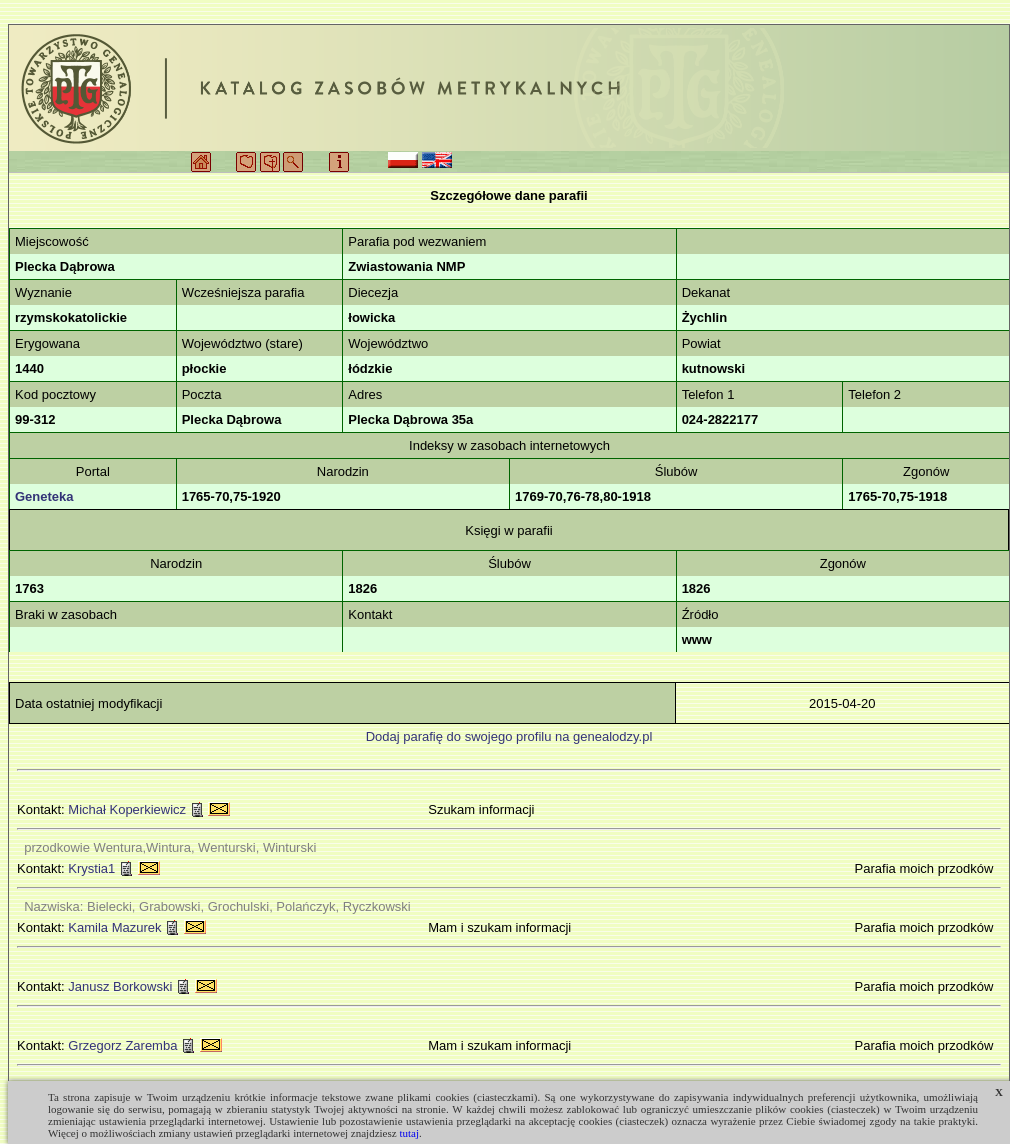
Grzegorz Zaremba (122, 1045)
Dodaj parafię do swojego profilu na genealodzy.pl (509, 736)
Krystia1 (91, 868)
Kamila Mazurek (114, 927)
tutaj (409, 1133)
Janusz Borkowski (120, 986)
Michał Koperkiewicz (127, 809)
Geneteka (44, 496)
